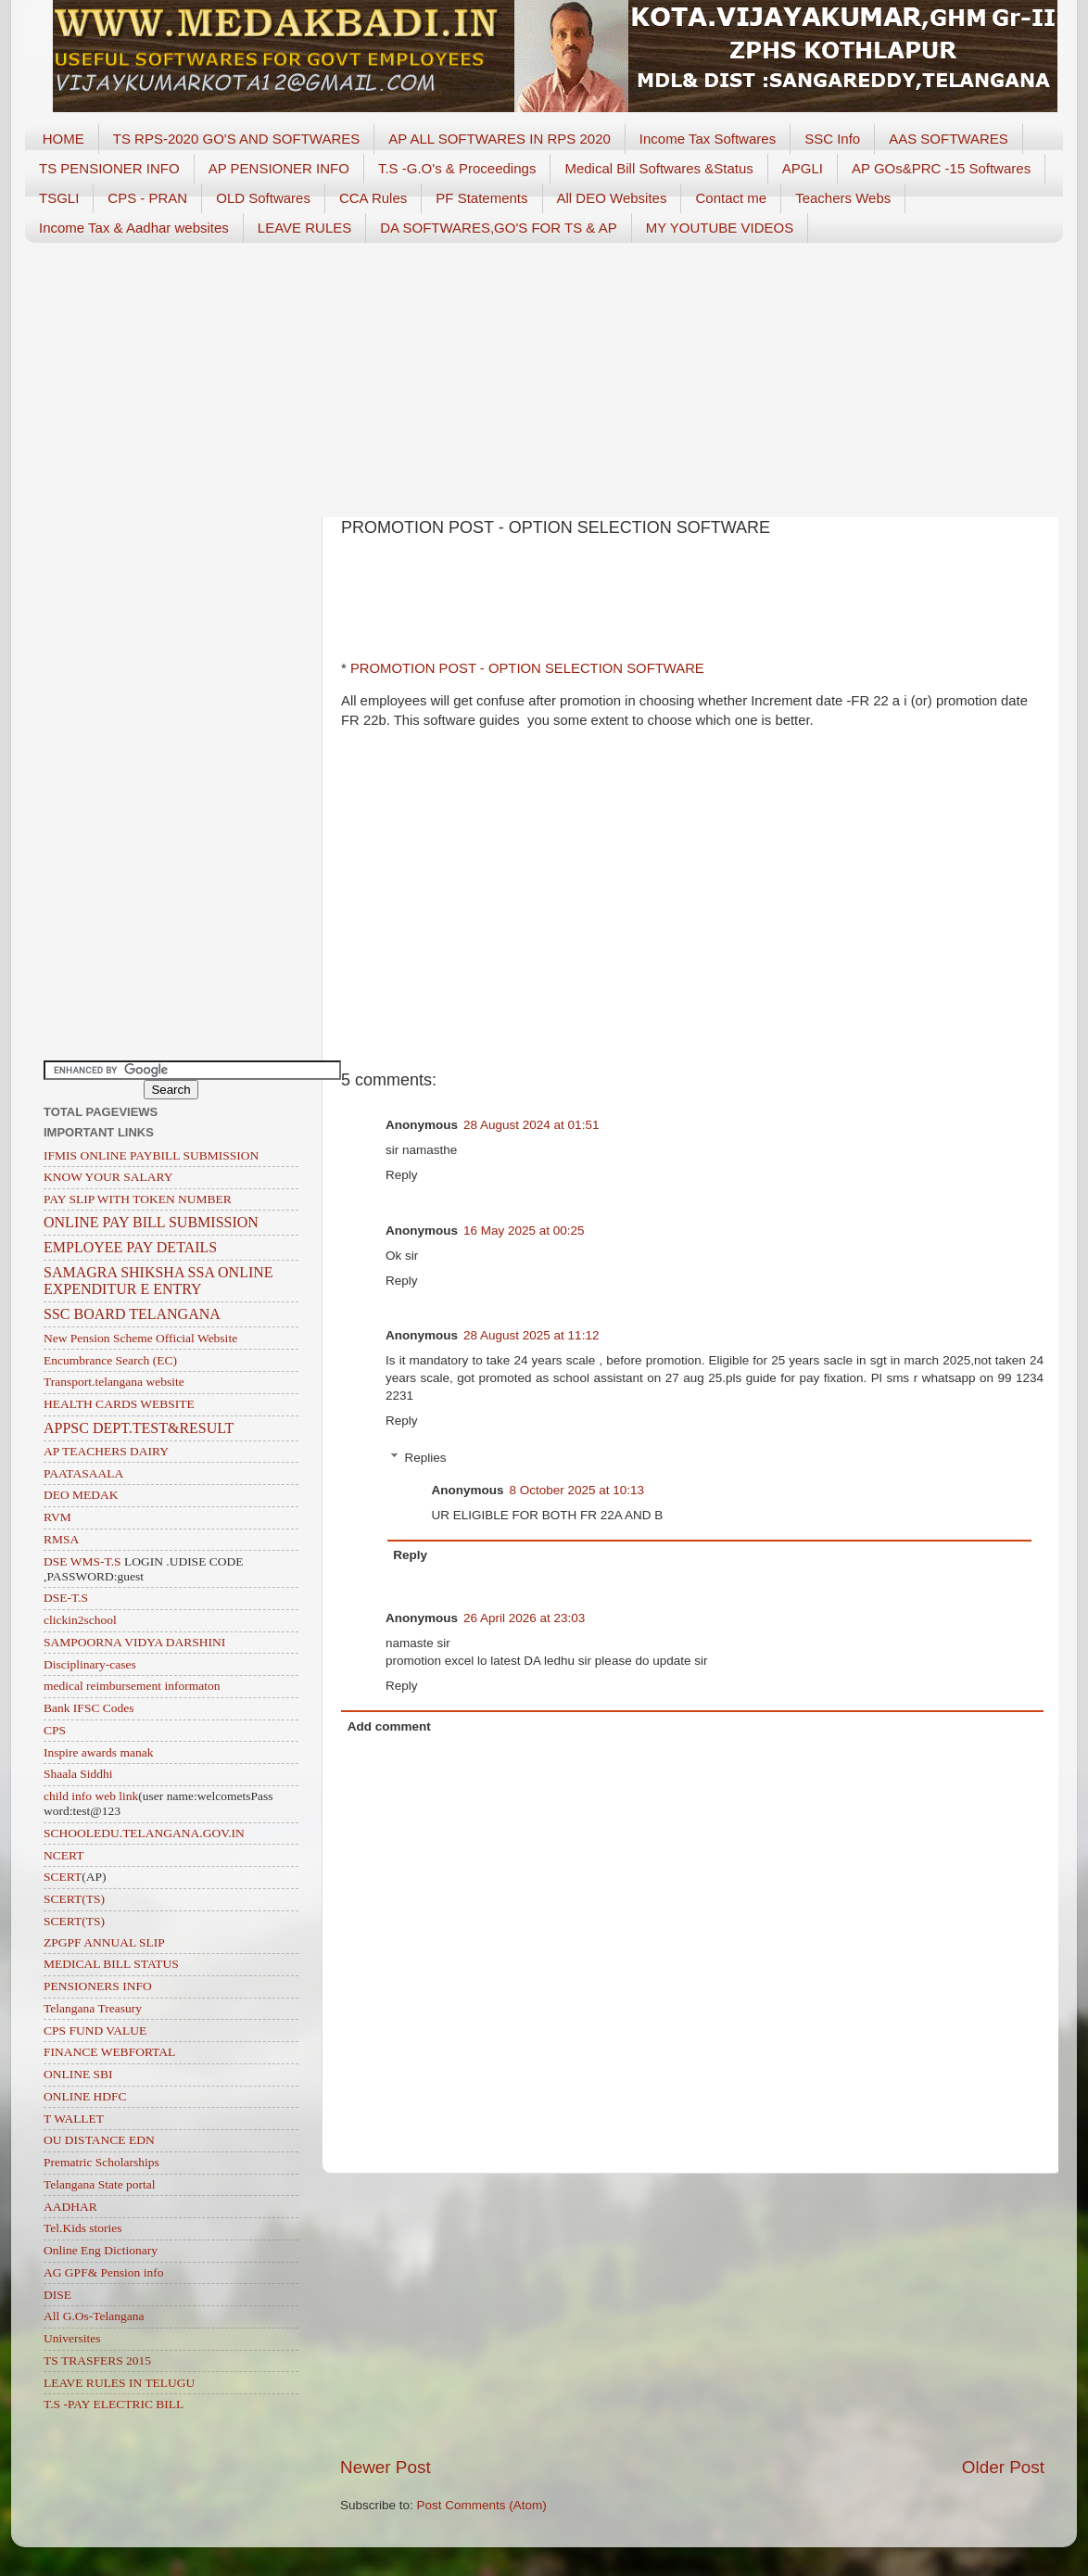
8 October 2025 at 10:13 (577, 1490)
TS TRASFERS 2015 (97, 2360)
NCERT (63, 1855)
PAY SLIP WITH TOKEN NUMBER (138, 1199)
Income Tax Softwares (707, 138)
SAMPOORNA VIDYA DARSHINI (134, 1642)
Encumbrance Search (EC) (110, 1360)
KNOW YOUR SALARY (108, 1177)
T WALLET (74, 2119)
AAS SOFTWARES (948, 138)
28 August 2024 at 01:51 (531, 1125)
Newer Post (385, 2467)
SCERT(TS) (74, 1899)
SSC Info (832, 138)
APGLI (802, 168)
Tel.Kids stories (83, 2228)
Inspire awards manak (98, 1752)
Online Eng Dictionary (101, 2250)
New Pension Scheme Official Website (140, 1338)
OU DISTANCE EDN (99, 2140)
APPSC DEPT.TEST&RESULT (139, 1428)
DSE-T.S (66, 1598)
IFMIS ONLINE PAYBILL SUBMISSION (151, 1155)
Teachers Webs (843, 198)
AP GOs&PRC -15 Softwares (941, 168)
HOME (63, 138)
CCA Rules (373, 198)
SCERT (63, 1877)
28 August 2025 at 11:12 (531, 1335)
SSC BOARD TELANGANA (132, 1314)
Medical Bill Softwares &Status (658, 168)
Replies (426, 1458)
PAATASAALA (83, 1473)
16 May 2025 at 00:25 (524, 1230)
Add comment (389, 1726)
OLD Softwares (263, 198)
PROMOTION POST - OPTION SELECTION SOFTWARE (525, 668)
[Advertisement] (544, 373)
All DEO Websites (612, 198)
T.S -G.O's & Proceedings (457, 168)
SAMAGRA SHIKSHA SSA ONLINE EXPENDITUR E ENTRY (158, 1280)
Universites (72, 2338)
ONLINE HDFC (85, 2096)
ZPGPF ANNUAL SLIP (104, 1942)
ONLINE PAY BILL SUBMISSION (151, 1222)
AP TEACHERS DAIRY (106, 1451)
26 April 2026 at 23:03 (524, 1618)
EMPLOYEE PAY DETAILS (130, 1247)
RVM (57, 1517)
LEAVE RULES (304, 227)
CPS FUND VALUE (95, 2030)
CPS (55, 1730)
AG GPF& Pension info (103, 2272)
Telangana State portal (100, 2184)
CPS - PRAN (147, 198)
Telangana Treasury (93, 2008)
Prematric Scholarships (101, 2162)
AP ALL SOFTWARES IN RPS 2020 (499, 138)
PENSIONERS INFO (98, 1986)
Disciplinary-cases (90, 1664)
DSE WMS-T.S (82, 1561)
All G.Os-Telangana (94, 2316)
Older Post (1003, 2467)
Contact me (730, 198)
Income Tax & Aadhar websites (134, 227)
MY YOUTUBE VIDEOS (720, 227)
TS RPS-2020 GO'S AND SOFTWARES (237, 138)
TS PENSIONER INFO (109, 168)
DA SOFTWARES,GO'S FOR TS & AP (498, 227)
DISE (57, 2295)
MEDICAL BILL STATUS (111, 1964)
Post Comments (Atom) (482, 2505)
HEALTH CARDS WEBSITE (119, 1404)
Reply (402, 1175)
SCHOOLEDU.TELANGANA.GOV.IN (144, 1833)
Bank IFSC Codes (89, 1708)
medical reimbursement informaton (132, 1686)
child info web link (91, 1796)
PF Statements (481, 198)
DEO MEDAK (81, 1495)
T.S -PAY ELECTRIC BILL (113, 2404)
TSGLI (59, 198)
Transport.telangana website (114, 1382)
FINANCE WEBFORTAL (109, 2052)
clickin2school (80, 1620)
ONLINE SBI (78, 2074)
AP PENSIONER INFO (279, 168)
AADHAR (70, 2207)
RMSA (61, 1539)
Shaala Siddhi (78, 1774)
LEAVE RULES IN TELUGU (119, 2383)
